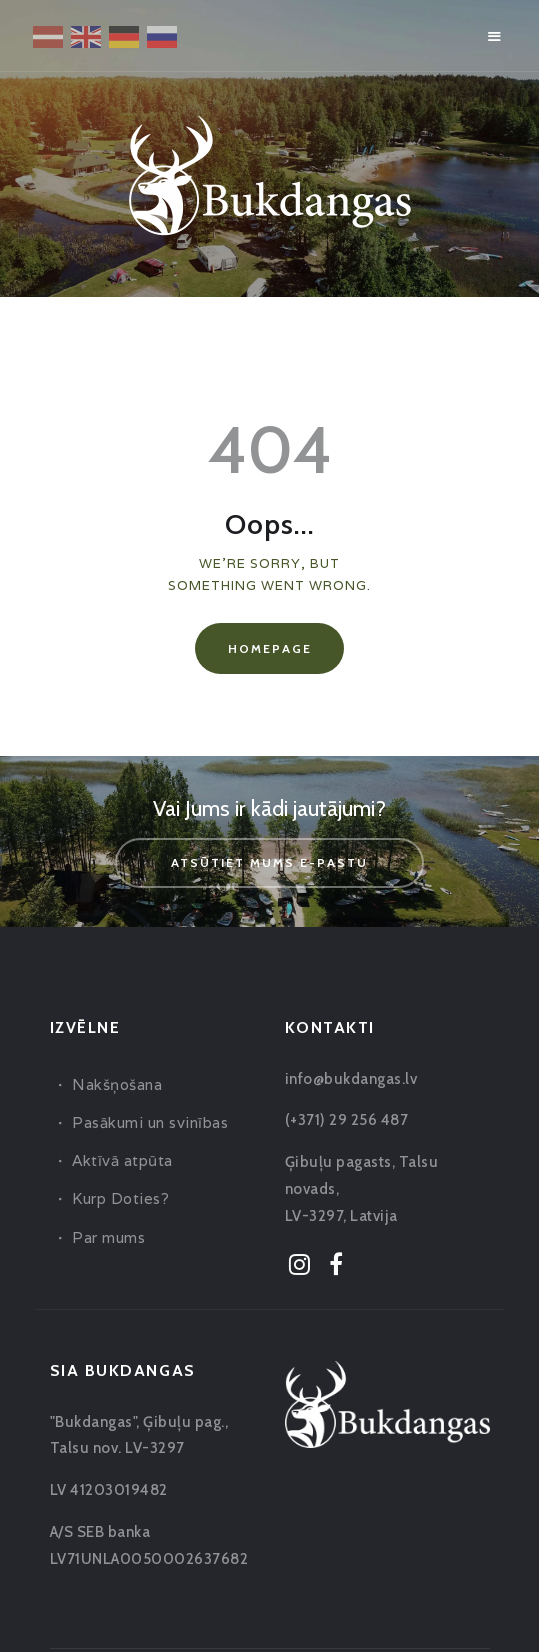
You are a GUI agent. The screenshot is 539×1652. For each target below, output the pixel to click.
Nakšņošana (117, 1084)
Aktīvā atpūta (122, 1160)
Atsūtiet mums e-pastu (269, 862)
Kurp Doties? (120, 1198)
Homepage (270, 648)
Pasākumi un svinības (150, 1122)
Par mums (108, 1237)
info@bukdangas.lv (351, 1079)
